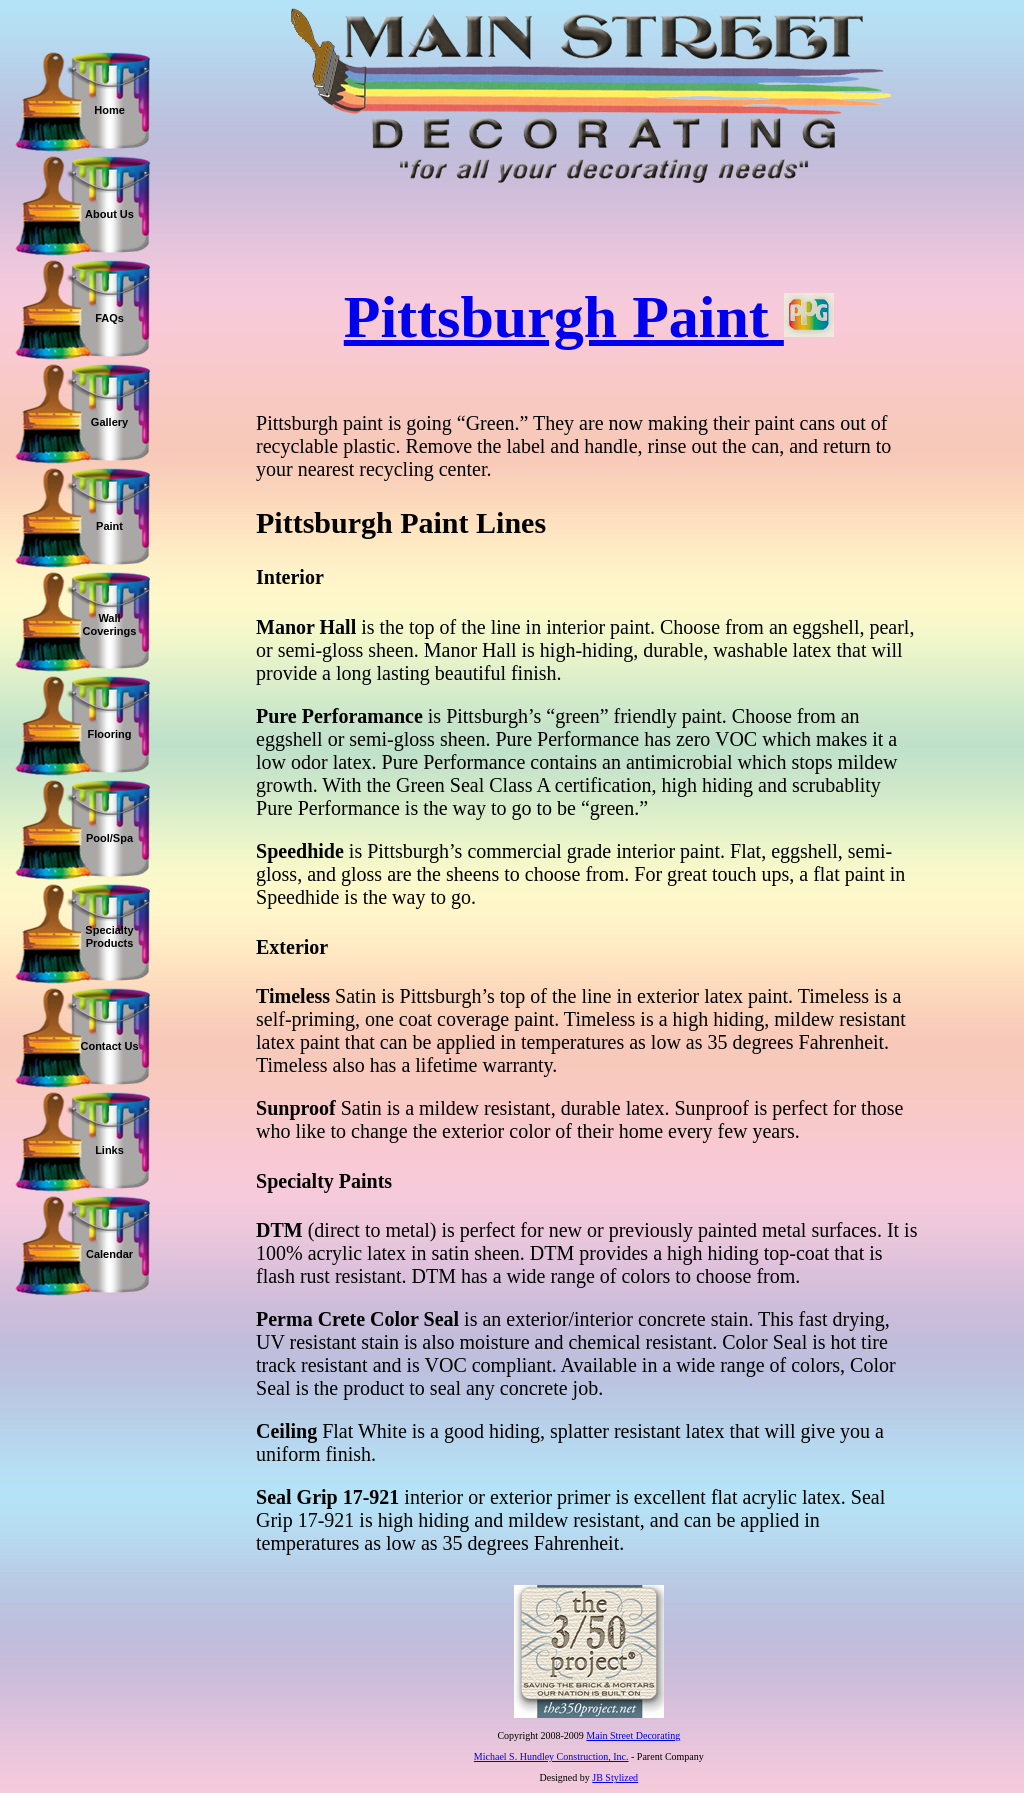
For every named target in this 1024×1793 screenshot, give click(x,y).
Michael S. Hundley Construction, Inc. (551, 1756)
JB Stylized (615, 1777)
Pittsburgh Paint (589, 317)
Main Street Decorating (633, 1735)
